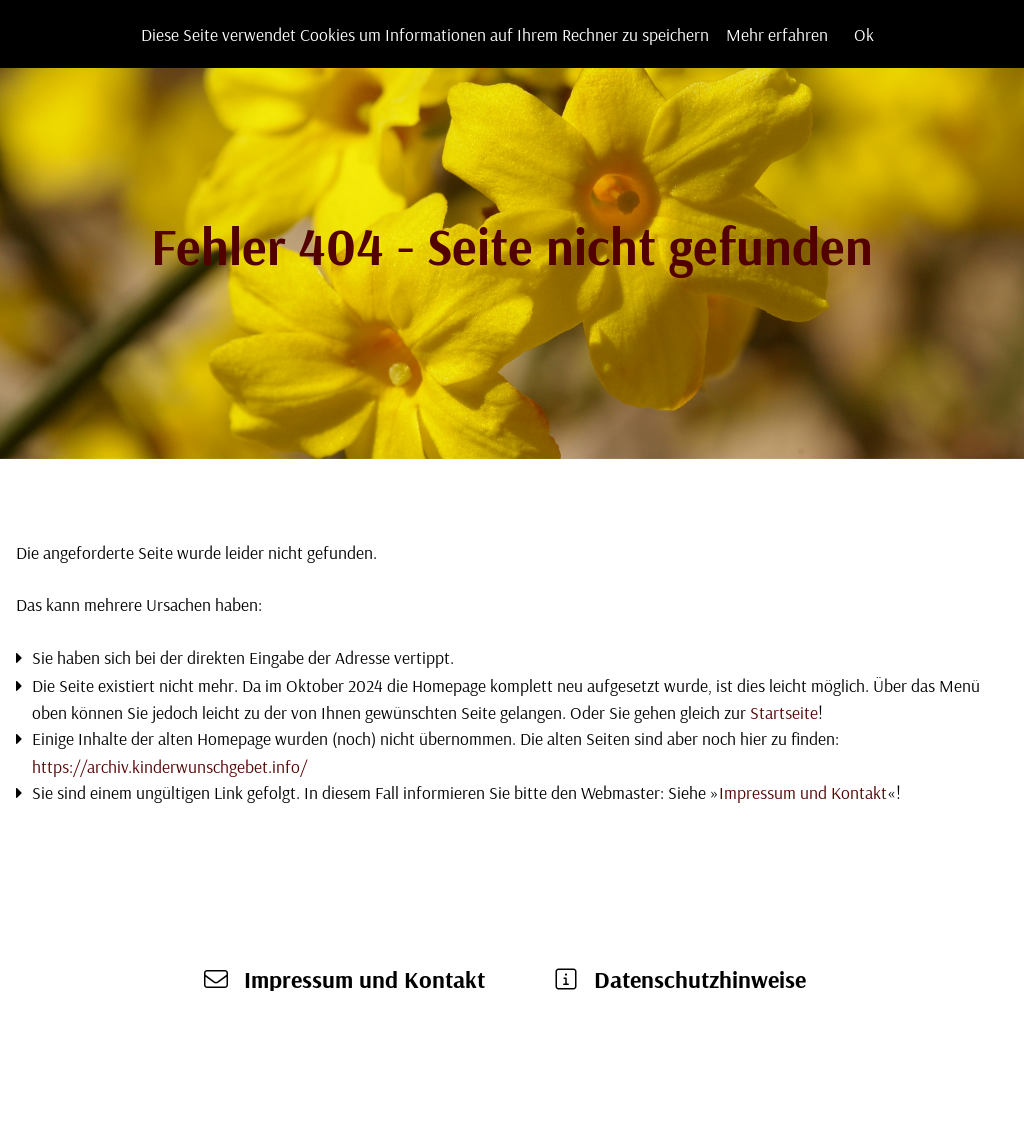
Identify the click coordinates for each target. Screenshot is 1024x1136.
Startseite (784, 712)
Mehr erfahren (777, 34)
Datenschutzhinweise (700, 979)
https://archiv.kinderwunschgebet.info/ (169, 766)
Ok (864, 34)
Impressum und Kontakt (803, 792)
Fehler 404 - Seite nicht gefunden (512, 245)
